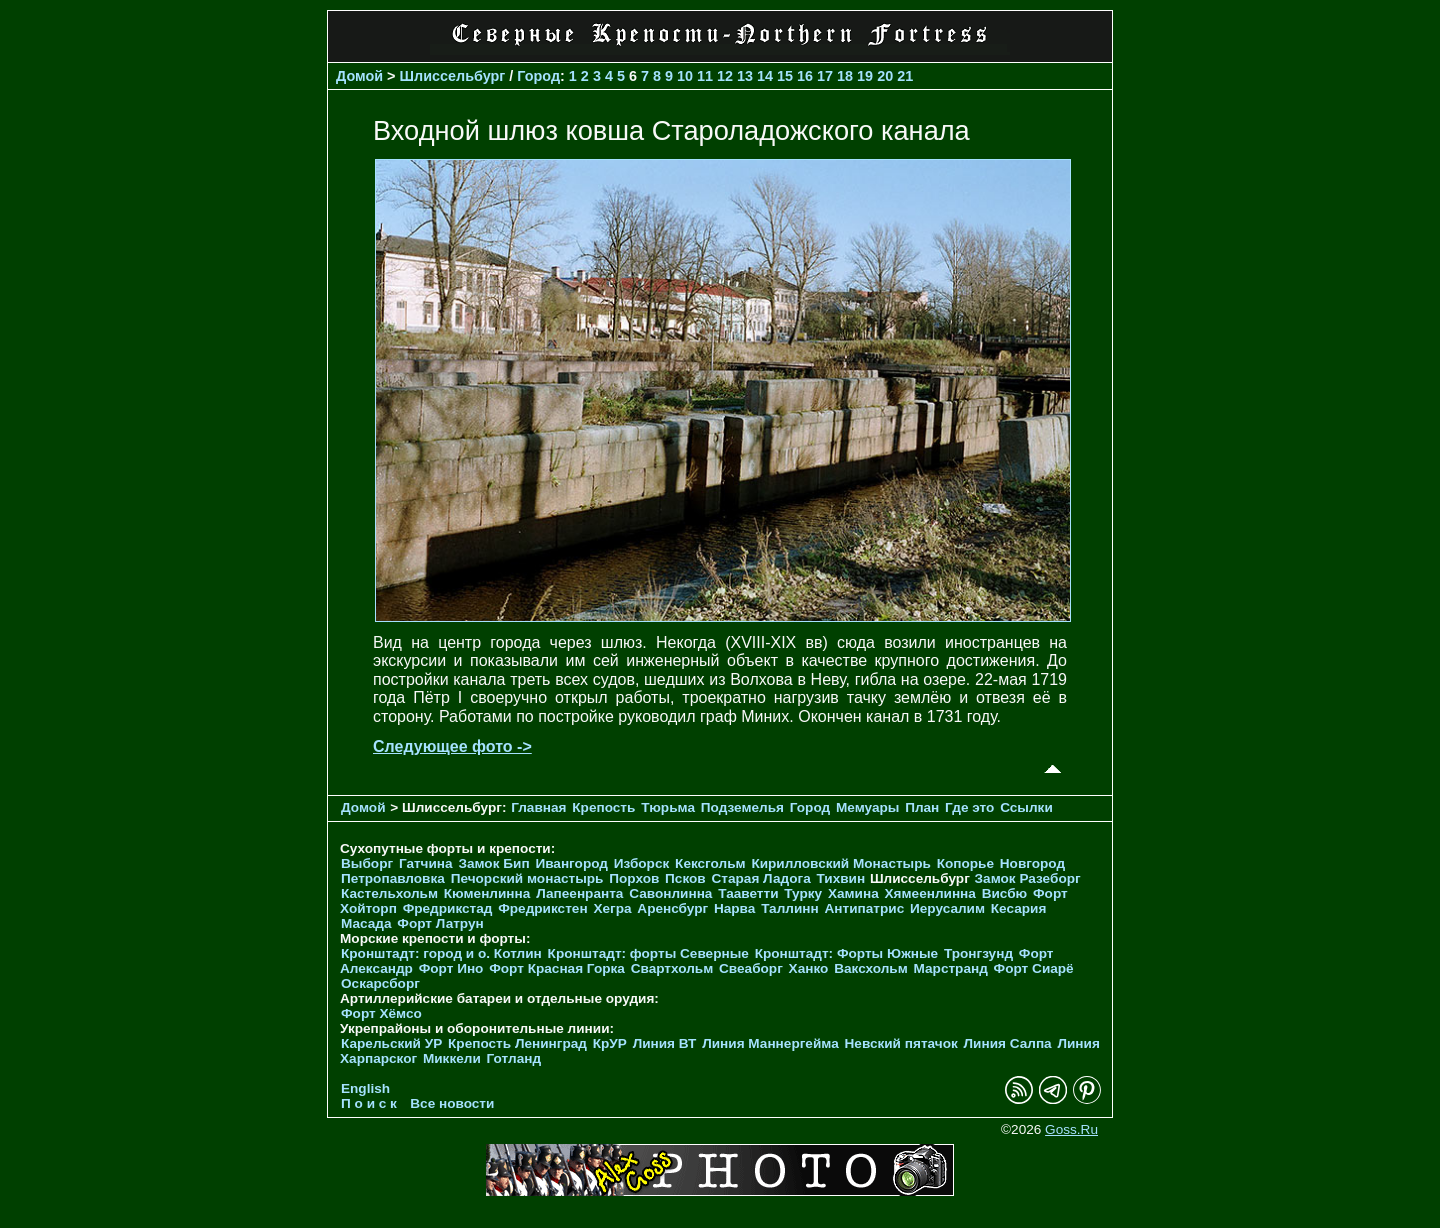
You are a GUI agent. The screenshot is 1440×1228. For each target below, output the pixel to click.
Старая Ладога (761, 878)
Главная (538, 807)
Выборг (367, 863)
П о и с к (369, 1103)
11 (705, 76)
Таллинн (790, 908)
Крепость (603, 807)
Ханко (809, 968)
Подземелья (742, 807)
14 (765, 76)
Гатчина (426, 863)
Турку (803, 893)
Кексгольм (710, 863)
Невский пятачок (901, 1043)
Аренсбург (672, 908)
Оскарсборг (380, 983)
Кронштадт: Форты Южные (847, 953)
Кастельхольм (389, 893)
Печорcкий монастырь (527, 878)
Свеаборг (751, 968)
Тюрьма (668, 807)
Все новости (452, 1103)
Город (538, 76)
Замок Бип (493, 863)
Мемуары (867, 807)
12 (725, 76)
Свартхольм (672, 968)
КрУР (610, 1043)
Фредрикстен (542, 908)
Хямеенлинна (930, 893)
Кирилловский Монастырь (840, 863)
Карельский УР (391, 1043)
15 (785, 76)
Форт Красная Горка (557, 968)
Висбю (1005, 893)
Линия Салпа (1008, 1043)
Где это (969, 807)
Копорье (965, 863)
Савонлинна (670, 893)
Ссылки (1026, 807)
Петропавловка (393, 878)
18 (845, 76)
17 (825, 76)
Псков (685, 878)
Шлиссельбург (453, 76)
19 (865, 76)
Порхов (634, 878)
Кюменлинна (487, 893)
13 (745, 76)
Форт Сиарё (1034, 968)
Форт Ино (451, 968)
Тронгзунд (978, 953)
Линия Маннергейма (770, 1043)
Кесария (1019, 908)
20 (885, 76)
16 (805, 76)
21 (905, 76)
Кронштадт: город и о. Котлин (441, 953)
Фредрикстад (448, 908)
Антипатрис (865, 908)
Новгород (1032, 863)
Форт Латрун (440, 923)
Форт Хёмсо (381, 1013)
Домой (359, 76)
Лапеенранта (579, 893)
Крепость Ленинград (517, 1043)
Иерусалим (947, 908)
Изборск (642, 863)
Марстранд (951, 968)
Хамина (853, 893)
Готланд (514, 1058)
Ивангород (571, 863)
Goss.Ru (1071, 1129)
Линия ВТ (665, 1043)
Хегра (612, 908)
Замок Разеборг (1028, 878)
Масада (366, 923)
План (922, 807)
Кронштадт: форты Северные (648, 953)
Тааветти (748, 893)
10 (685, 76)
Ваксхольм (871, 968)
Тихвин (840, 878)
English (365, 1088)
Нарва (734, 908)
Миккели (452, 1058)
